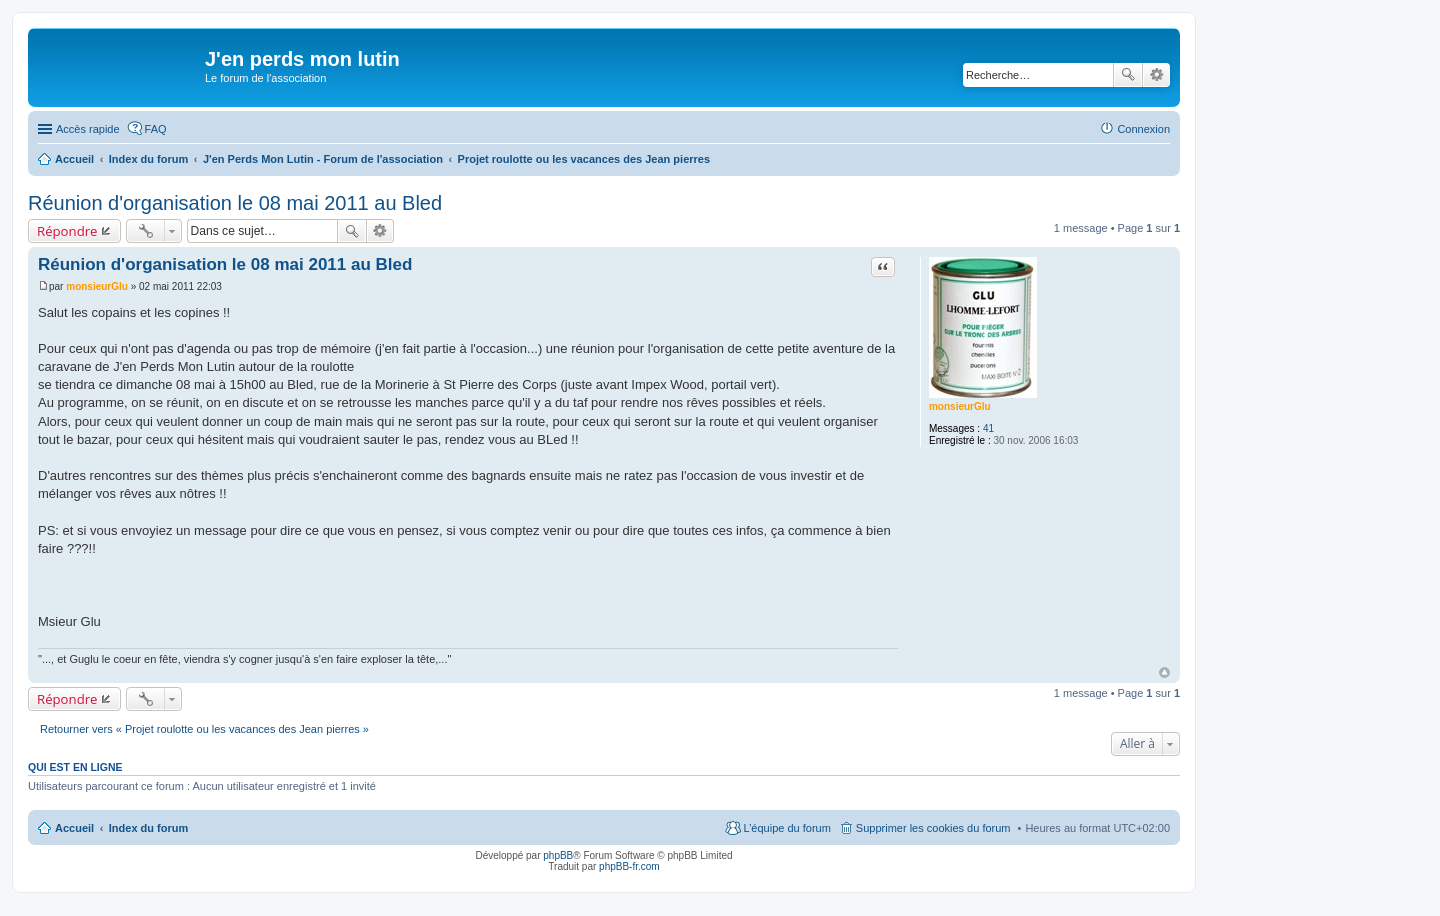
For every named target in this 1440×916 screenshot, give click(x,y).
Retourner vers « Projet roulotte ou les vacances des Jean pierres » (204, 729)
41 (988, 428)
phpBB (558, 855)
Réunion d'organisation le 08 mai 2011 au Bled (235, 203)
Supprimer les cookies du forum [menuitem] (933, 828)
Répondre (67, 231)
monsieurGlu (960, 406)
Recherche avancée (1156, 75)
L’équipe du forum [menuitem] (786, 828)
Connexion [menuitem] (1143, 129)
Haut (1164, 672)
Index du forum (148, 828)
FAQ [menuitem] (156, 129)
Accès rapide (88, 129)
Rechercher (1128, 75)
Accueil (74, 828)
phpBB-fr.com (629, 866)
